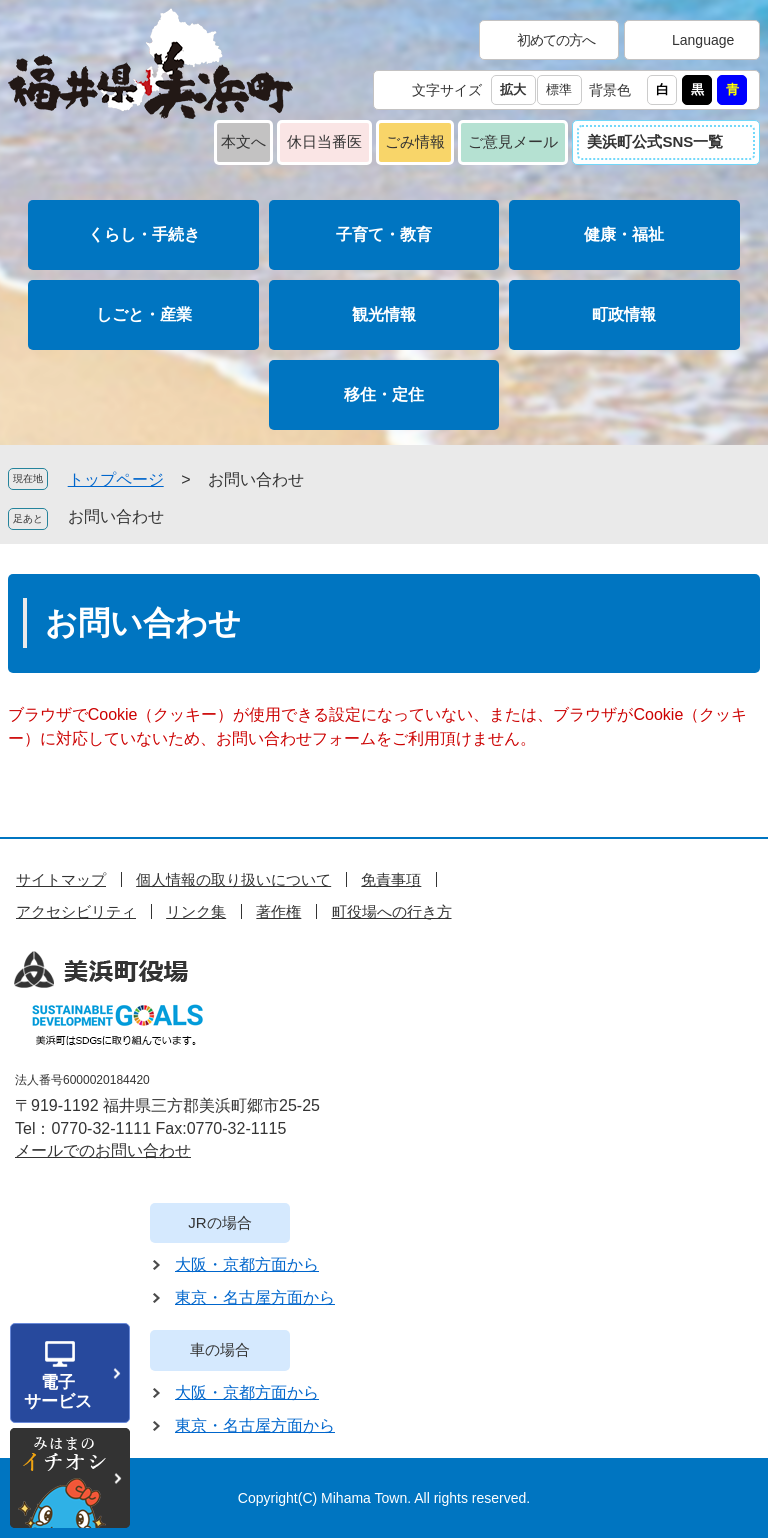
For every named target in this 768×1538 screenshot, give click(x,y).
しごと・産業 (144, 314)
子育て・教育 (384, 234)
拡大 (513, 89)
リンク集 (196, 911)
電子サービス (58, 1392)
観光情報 (384, 314)
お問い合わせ (116, 516)
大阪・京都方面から (247, 1264)
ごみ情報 (415, 141)
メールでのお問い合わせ (103, 1150)
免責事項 (391, 879)
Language (703, 40)
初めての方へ (556, 40)
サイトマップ (61, 879)
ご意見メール (513, 141)
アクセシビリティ (76, 911)
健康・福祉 (624, 234)
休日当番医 (324, 141)
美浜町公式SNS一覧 (655, 141)
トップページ (116, 479)
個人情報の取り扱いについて (233, 879)
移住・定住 (384, 394)
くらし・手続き (144, 234)
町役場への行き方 (392, 911)
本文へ (243, 141)
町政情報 (624, 314)
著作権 (278, 911)
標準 (559, 89)
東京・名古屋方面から (255, 1297)
